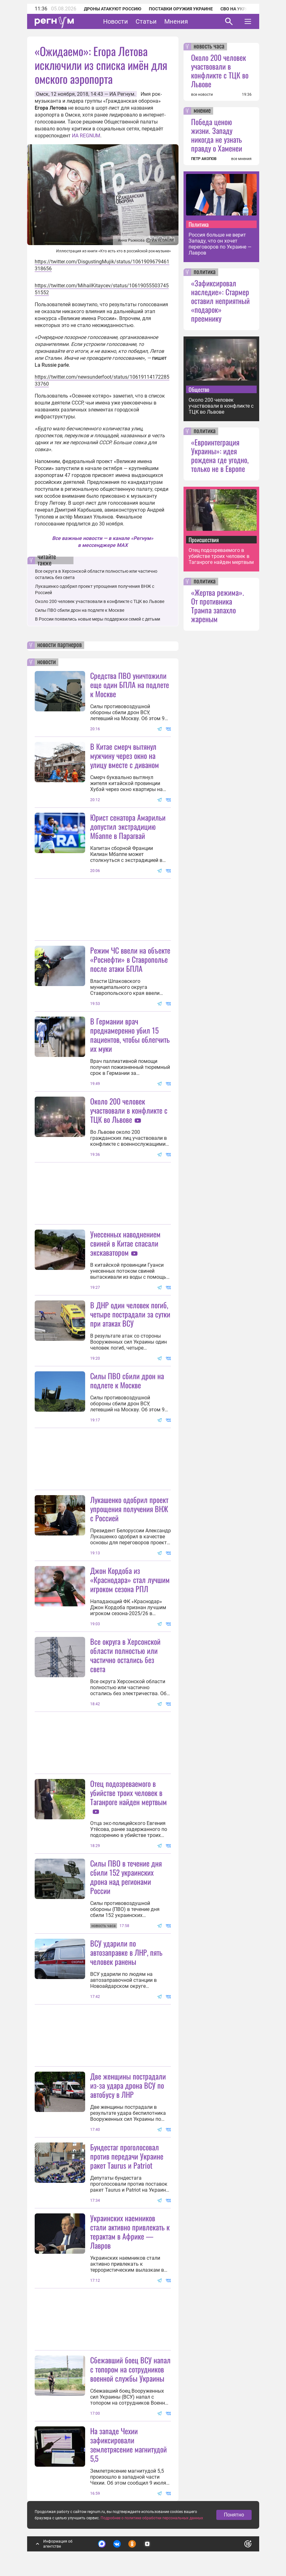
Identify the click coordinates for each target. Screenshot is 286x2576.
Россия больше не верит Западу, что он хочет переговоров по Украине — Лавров (220, 244)
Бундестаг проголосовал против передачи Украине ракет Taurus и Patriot (126, 2156)
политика (205, 272)
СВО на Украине (238, 8)
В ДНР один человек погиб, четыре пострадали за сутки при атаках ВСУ (130, 1314)
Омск (42, 94)
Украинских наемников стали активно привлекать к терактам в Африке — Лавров (130, 2231)
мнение (202, 111)
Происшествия (204, 539)
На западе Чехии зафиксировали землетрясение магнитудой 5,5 (128, 2444)
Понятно (234, 2515)
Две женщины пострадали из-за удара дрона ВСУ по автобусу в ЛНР (128, 2085)
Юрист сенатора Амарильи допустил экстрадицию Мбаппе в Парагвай (128, 826)
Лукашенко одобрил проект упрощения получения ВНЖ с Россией (129, 1508)
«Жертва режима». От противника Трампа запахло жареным (217, 605)
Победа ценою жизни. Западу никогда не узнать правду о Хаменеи (216, 134)
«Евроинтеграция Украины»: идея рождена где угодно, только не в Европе (219, 455)
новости (46, 662)
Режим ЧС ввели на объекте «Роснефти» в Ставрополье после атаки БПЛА (130, 959)
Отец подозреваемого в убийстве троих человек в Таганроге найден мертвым (128, 1792)
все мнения (241, 159)
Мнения (176, 21)
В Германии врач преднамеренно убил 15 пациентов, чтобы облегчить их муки (130, 1034)
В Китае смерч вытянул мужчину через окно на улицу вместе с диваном (124, 755)
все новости (202, 94)
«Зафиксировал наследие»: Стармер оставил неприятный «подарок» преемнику (220, 300)
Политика (199, 224)
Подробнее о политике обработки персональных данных (152, 2518)
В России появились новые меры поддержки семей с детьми (97, 619)
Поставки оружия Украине (181, 8)
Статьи (146, 21)
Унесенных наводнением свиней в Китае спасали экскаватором (125, 1243)
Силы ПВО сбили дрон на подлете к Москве (79, 610)
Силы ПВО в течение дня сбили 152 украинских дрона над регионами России (126, 1876)
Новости (115, 21)
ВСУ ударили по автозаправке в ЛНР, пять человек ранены (126, 1952)
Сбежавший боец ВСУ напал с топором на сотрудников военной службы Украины (130, 2369)
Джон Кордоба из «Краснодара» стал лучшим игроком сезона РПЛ (130, 1579)
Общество (199, 389)
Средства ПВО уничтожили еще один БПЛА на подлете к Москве (129, 684)
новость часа (209, 46)
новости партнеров (59, 645)
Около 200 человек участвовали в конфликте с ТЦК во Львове (99, 601)
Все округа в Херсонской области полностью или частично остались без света (125, 1655)
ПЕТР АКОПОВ (204, 159)
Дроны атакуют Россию (112, 8)
